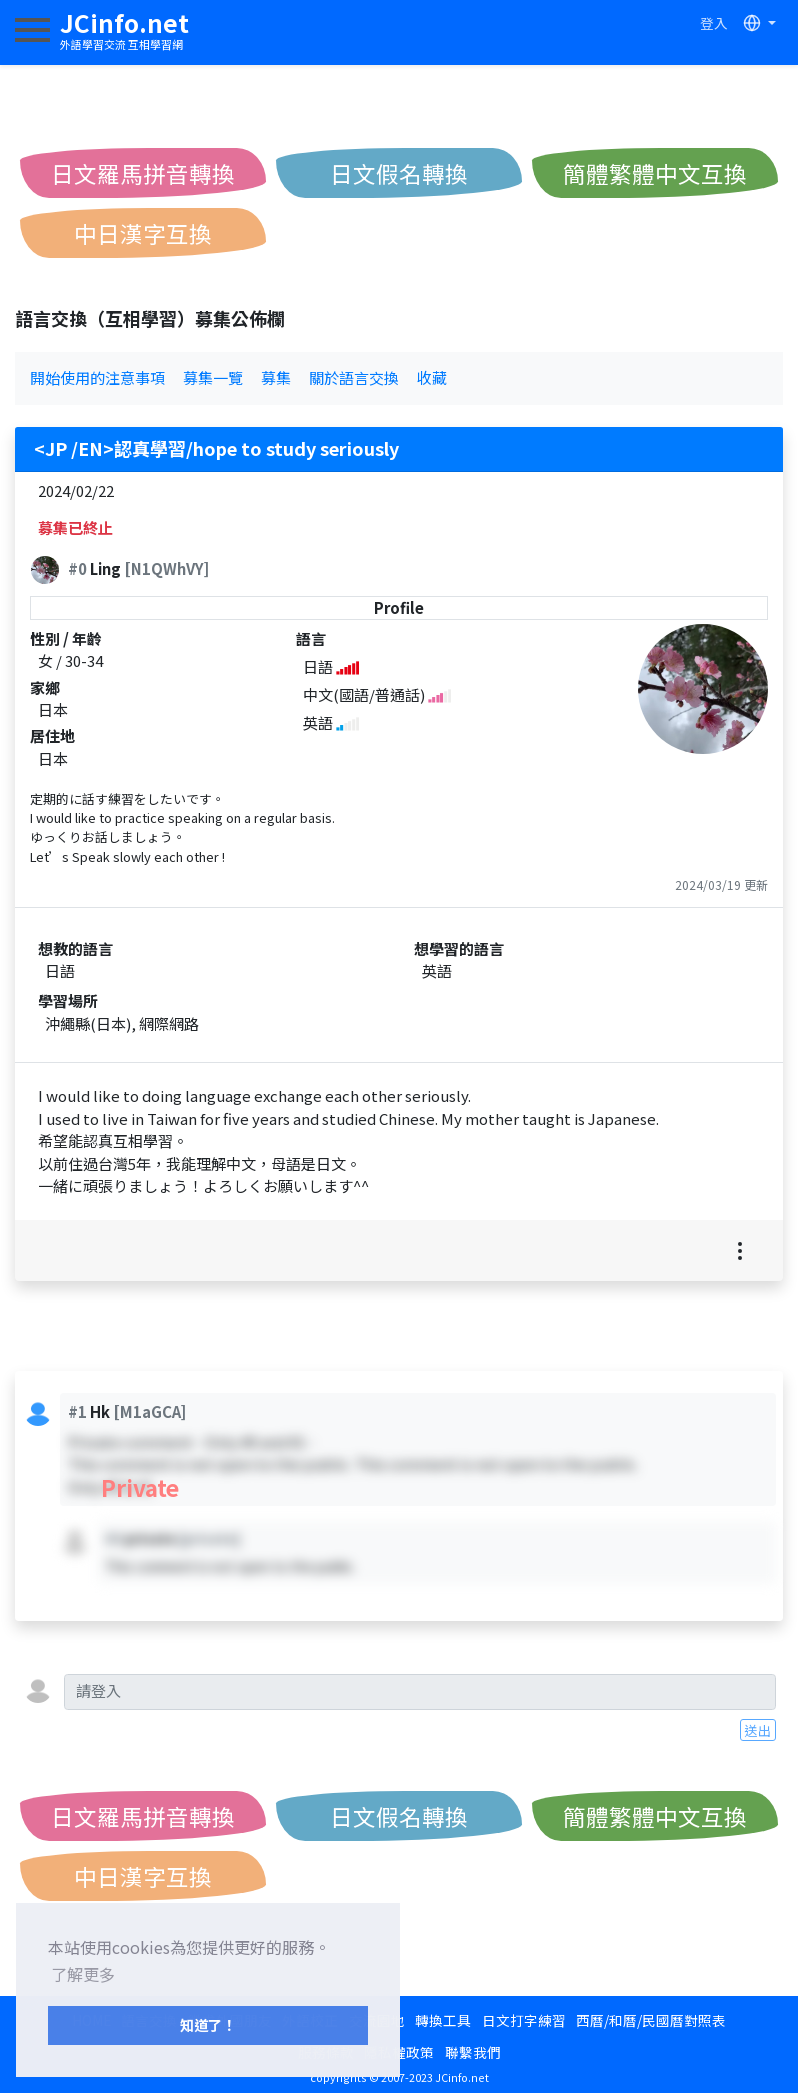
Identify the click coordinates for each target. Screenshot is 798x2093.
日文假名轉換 (399, 173)
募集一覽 (213, 377)
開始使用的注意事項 (97, 377)
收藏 (432, 377)
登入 (714, 23)
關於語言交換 (354, 377)
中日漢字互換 (143, 233)
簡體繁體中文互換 (655, 173)
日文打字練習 (524, 2020)
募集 (276, 377)
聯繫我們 (473, 2052)
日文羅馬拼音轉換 (143, 173)
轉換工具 (443, 2020)
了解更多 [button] (83, 1974)
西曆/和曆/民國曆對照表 (651, 2020)
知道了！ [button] (208, 2024)
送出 (758, 1730)
